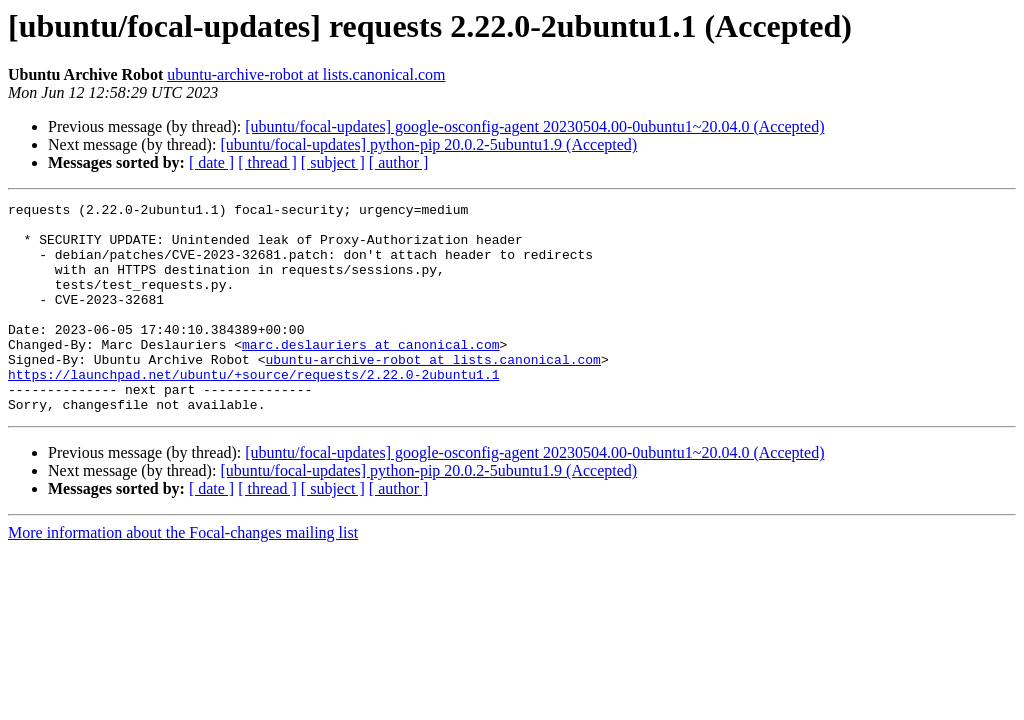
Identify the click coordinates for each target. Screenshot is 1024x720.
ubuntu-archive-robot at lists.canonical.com (306, 74)
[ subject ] (333, 162)
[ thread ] (267, 162)
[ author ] (399, 162)
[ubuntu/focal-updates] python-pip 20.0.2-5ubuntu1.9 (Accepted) (428, 144)
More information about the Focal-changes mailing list (183, 574)
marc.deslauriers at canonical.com (370, 374)
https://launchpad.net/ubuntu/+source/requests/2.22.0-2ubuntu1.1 (253, 410)
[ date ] (211, 162)
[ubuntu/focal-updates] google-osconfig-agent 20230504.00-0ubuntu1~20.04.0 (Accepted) (534, 126)
